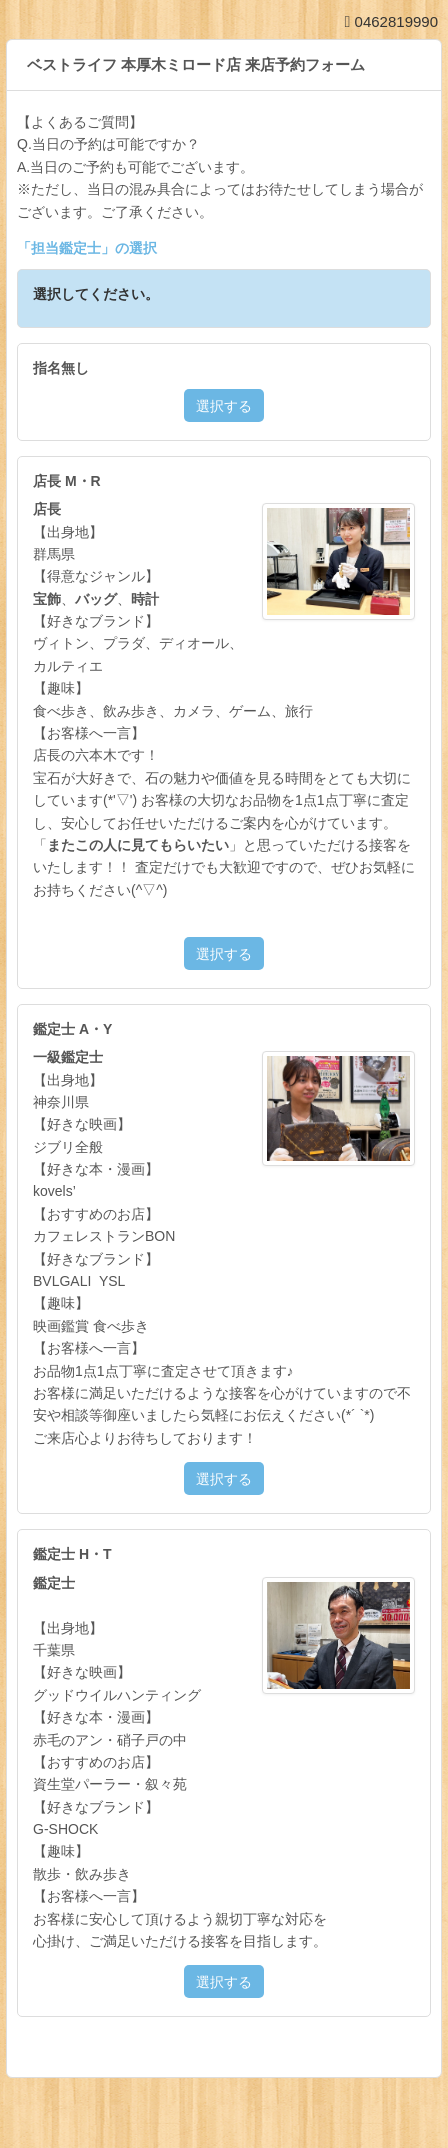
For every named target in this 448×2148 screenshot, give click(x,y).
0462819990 (391, 21)
